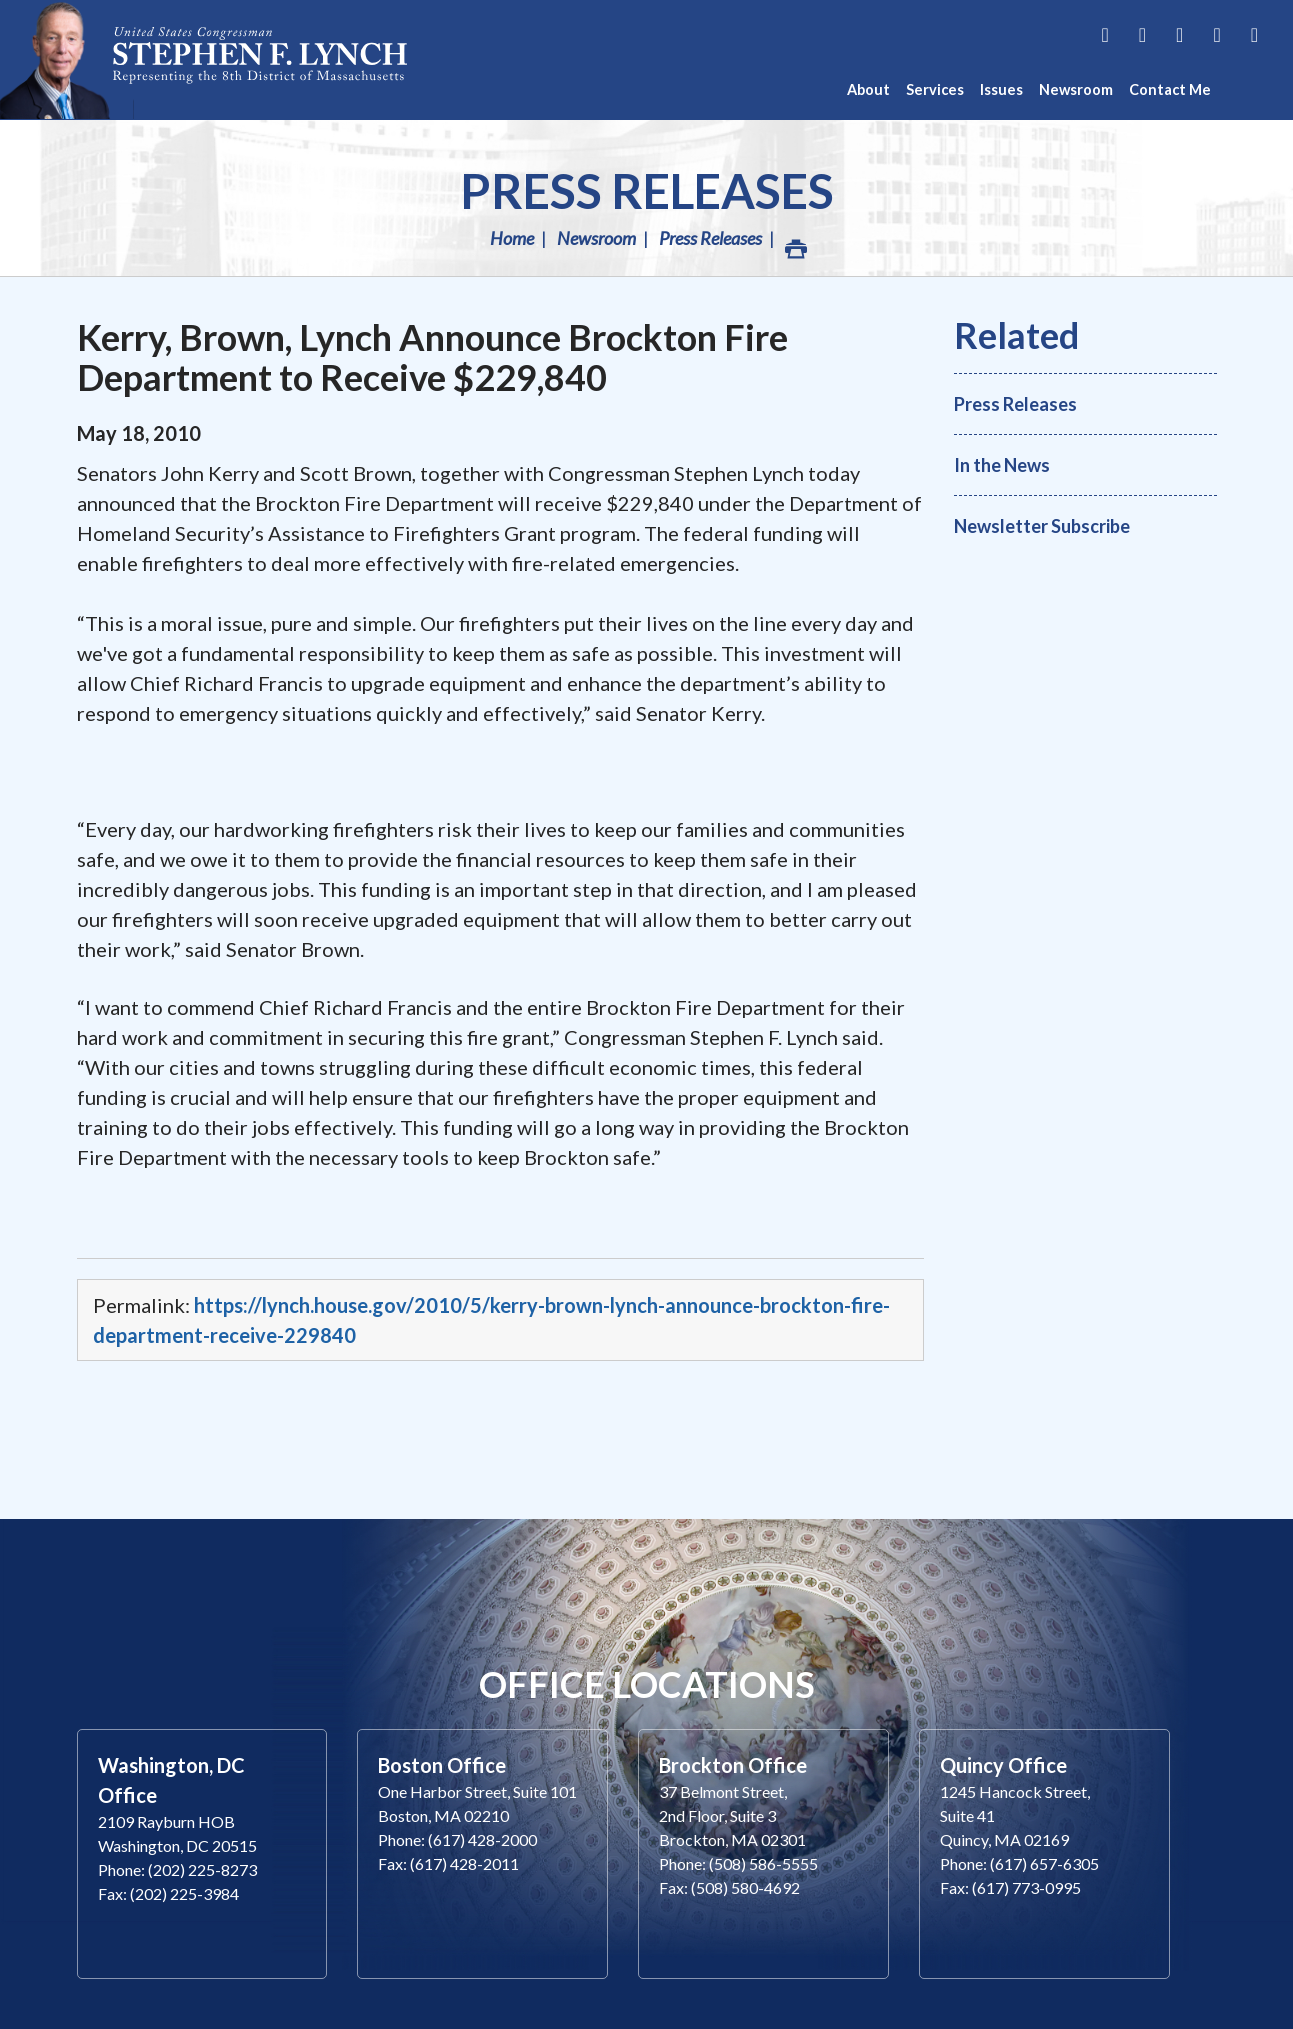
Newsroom (596, 238)
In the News (1002, 465)
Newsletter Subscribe (1042, 526)
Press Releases (647, 190)
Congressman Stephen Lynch (260, 59)
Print (795, 243)
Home (512, 238)
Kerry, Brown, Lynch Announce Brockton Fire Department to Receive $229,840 (432, 357)
